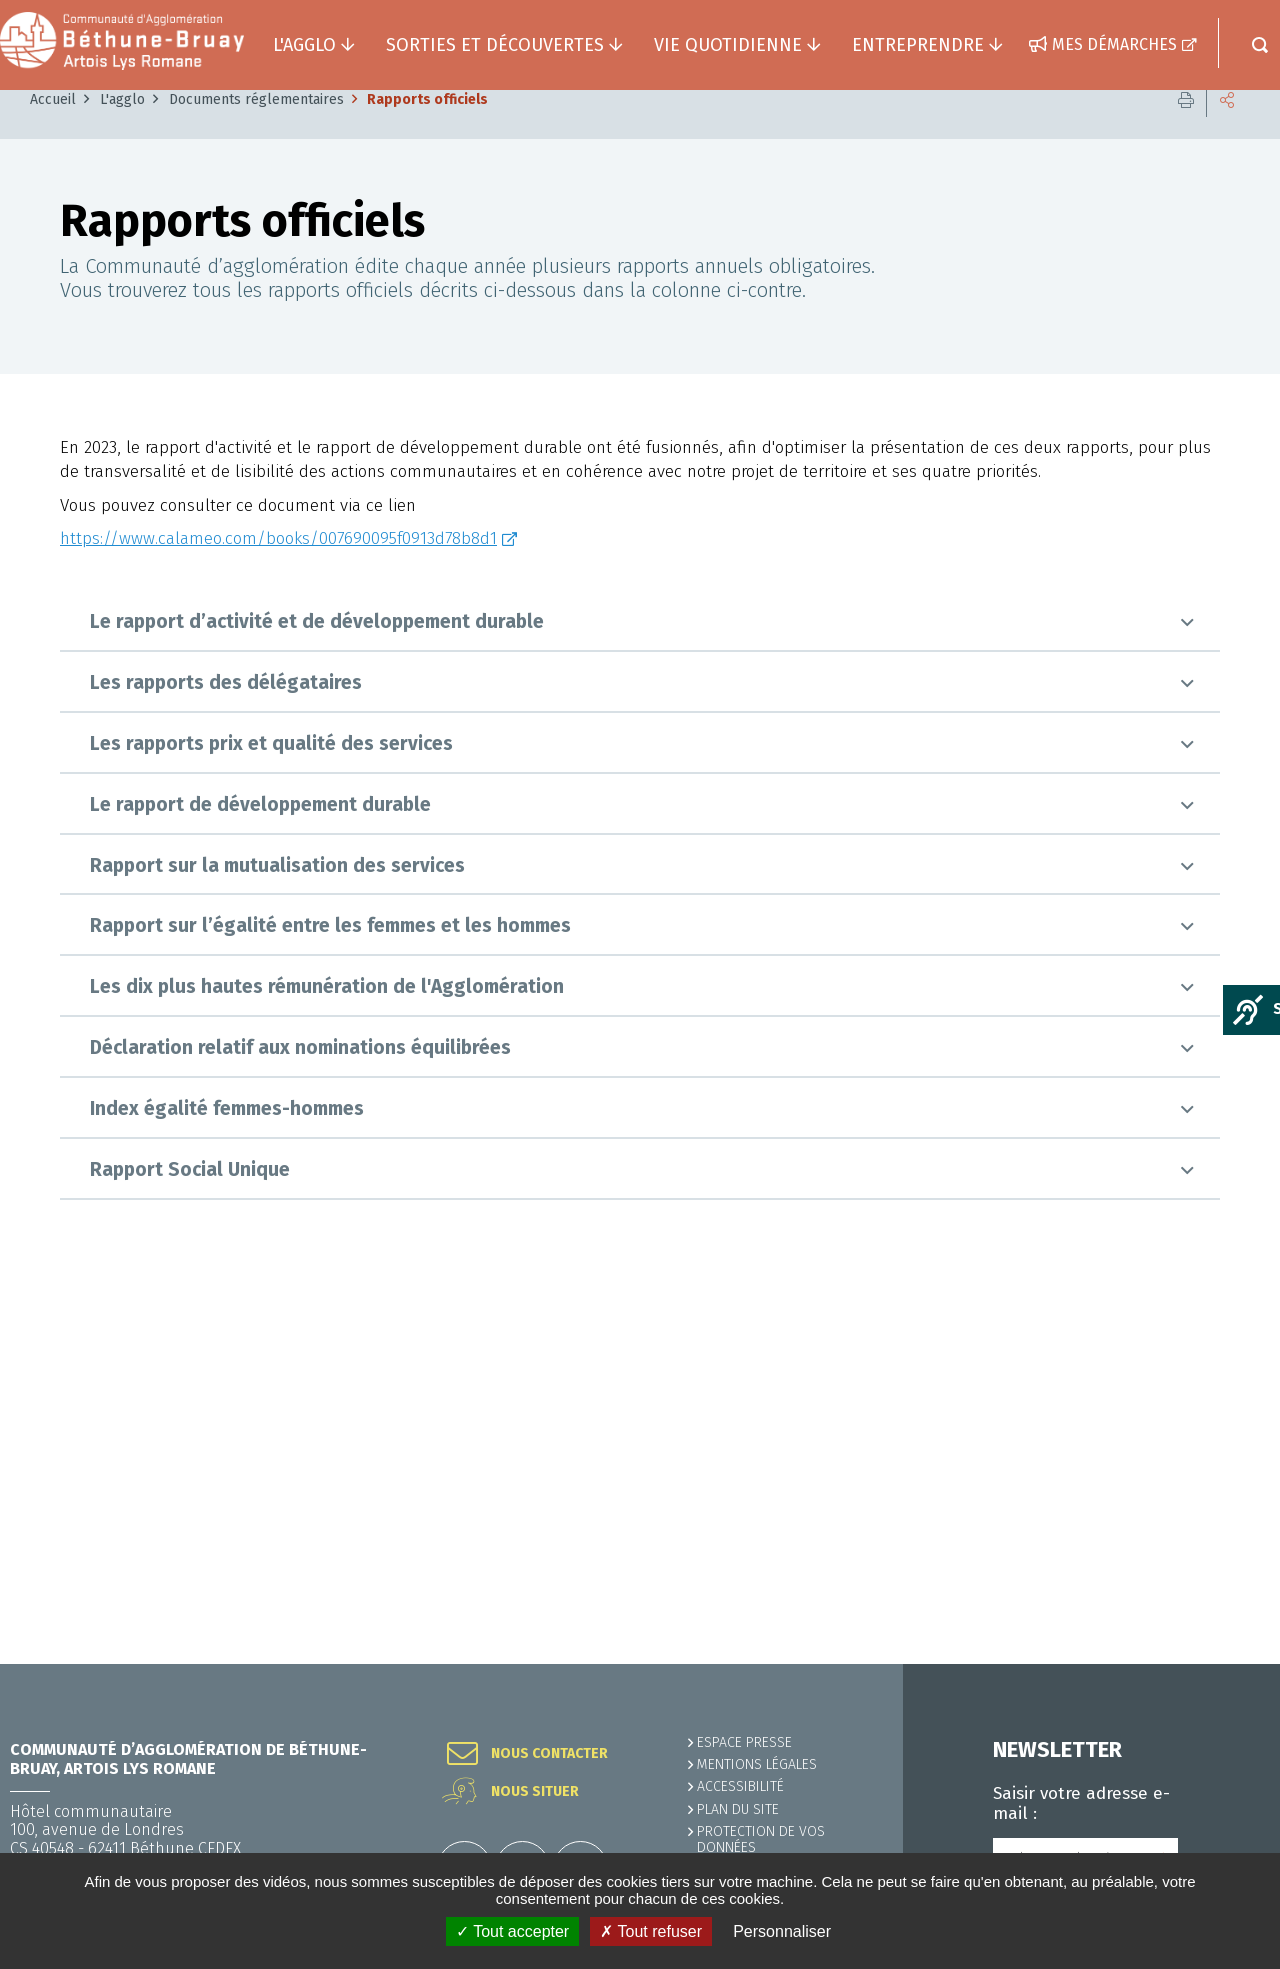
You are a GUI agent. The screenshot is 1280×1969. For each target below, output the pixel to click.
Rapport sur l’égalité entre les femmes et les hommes (330, 1289)
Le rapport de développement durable (260, 1167)
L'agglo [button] (304, 45)
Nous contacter (549, 1754)
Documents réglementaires (256, 462)
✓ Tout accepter (512, 1931)
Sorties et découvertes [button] (495, 45)
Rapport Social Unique (190, 1532)
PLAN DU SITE (738, 1809)
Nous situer (535, 1792)
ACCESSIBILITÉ (740, 1786)
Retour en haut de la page (1220, 1664)
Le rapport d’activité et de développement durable (317, 985)
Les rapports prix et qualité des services (271, 1106)
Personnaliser (782, 1931)
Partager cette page (1227, 462)
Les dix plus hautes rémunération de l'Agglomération (327, 1350)
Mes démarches (1114, 44)
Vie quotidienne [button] (728, 45)
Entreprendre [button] (918, 45)
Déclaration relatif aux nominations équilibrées (300, 1410)
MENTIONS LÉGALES (757, 1764)
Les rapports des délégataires (226, 1045)
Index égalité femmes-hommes (227, 1471)
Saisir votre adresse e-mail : (1081, 1804)
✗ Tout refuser (651, 1931)
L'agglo (122, 462)
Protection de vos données (761, 1839)
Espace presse (744, 1742)
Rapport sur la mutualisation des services (277, 1228)
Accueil (53, 462)
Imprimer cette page (1186, 462)
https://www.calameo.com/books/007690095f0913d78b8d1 (278, 902)
